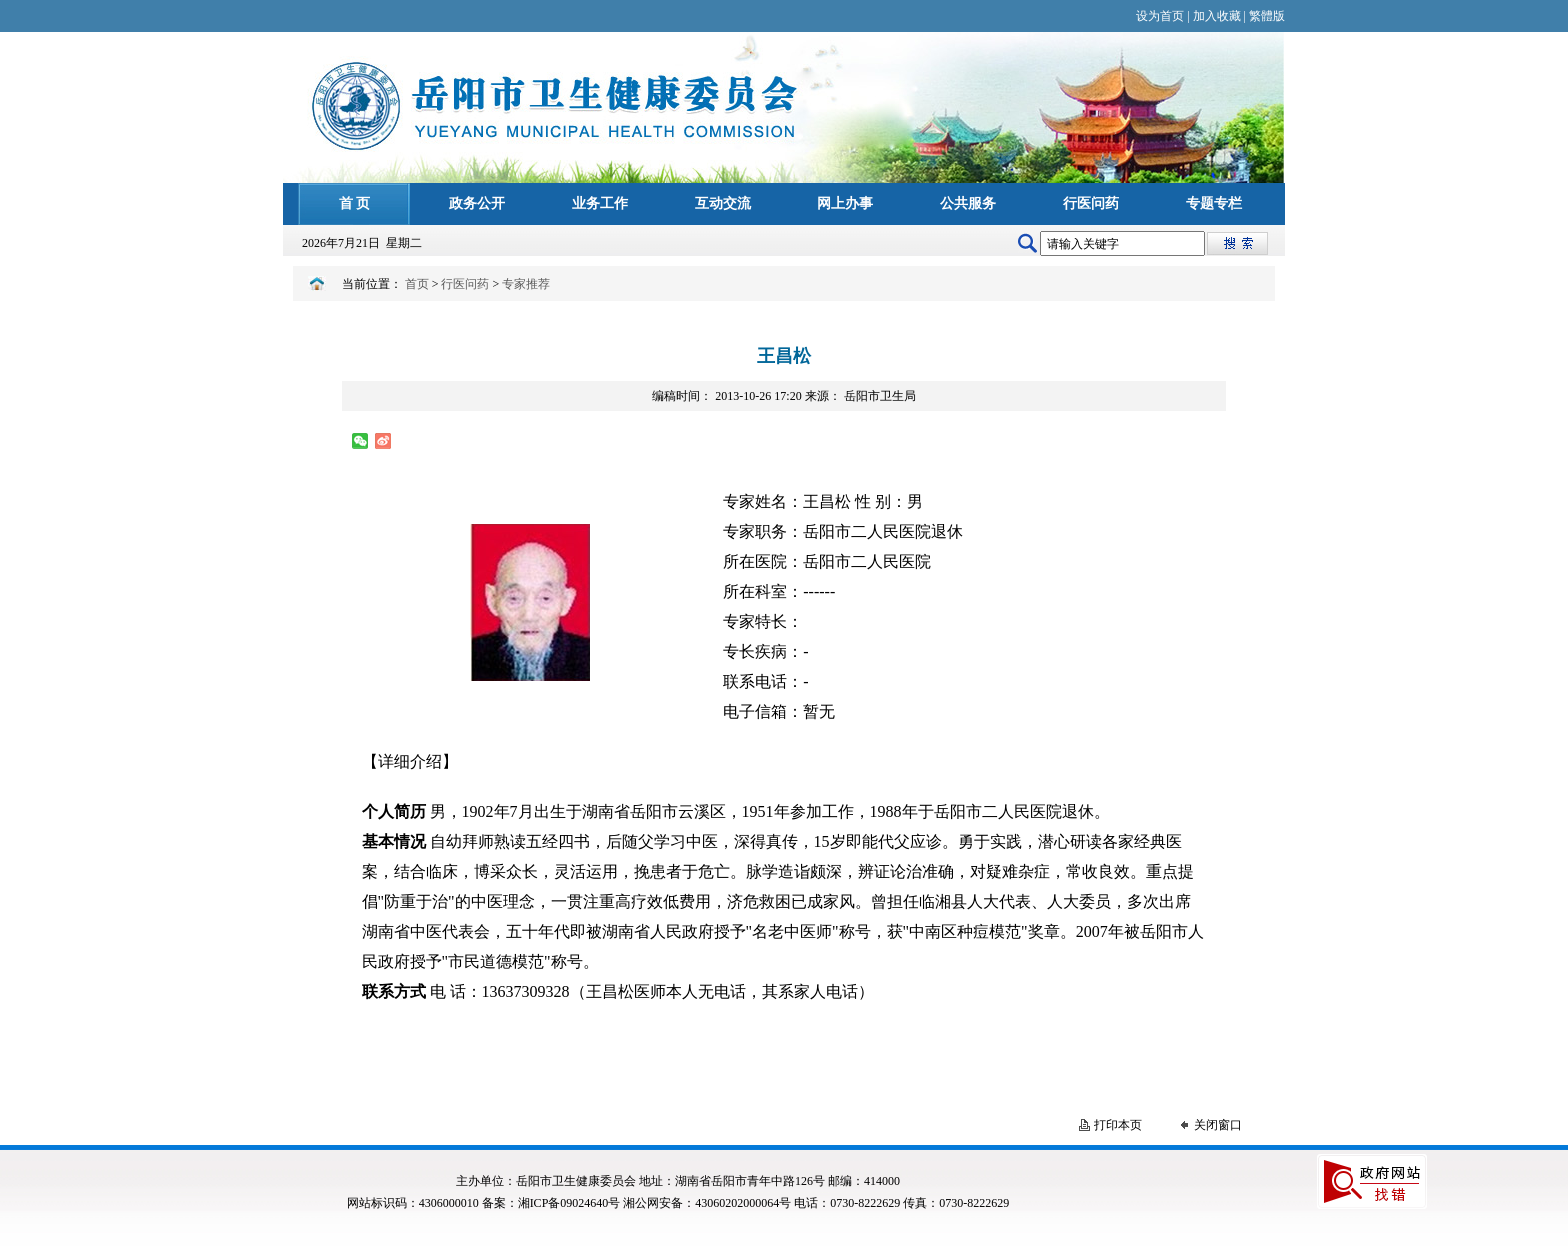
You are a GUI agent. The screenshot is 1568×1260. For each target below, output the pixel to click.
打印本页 (1118, 1125)
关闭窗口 (1218, 1125)
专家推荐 (526, 284)
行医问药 (465, 284)
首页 (417, 284)
